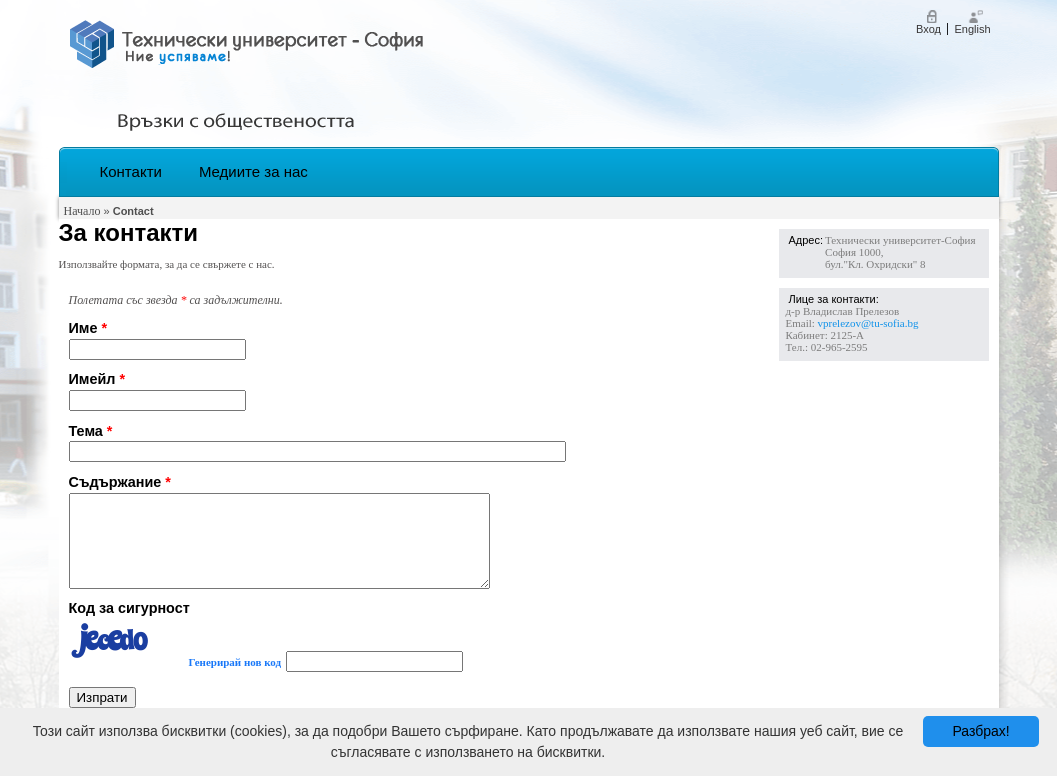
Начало (82, 211)
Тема (91, 431)
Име (88, 328)
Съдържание (120, 482)
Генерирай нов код (235, 680)
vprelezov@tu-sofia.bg (868, 323)
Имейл (97, 379)
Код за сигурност (129, 626)
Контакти (131, 171)
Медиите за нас (253, 171)
